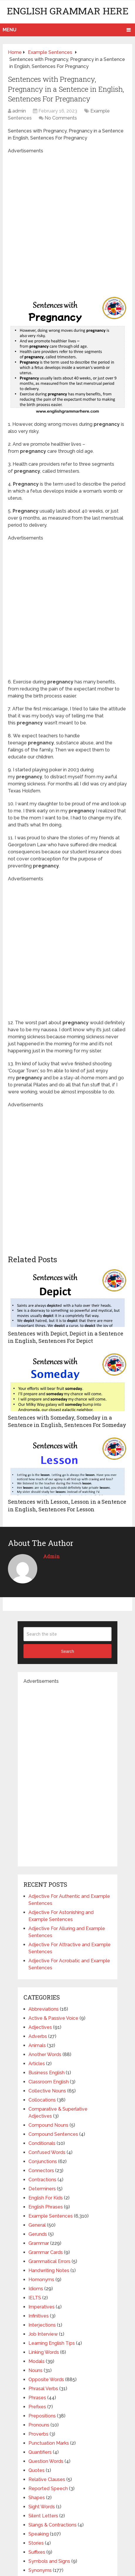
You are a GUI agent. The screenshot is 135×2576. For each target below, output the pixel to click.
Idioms (35, 2288)
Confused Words (46, 2152)
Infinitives (38, 2316)
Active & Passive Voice (53, 2018)
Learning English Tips (51, 2343)
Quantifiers (40, 2452)
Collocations (42, 2100)
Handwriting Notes (48, 2270)
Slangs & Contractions (52, 2525)
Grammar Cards (45, 2252)
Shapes (36, 2497)
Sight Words (41, 2506)
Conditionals (41, 2143)
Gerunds (37, 2234)
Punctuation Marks (48, 2443)
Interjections (42, 2325)
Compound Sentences (53, 2134)
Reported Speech (48, 2488)
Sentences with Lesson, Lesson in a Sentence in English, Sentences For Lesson (67, 1505)
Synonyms (40, 2570)
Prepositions (42, 2416)
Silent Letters (43, 2516)
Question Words (45, 2461)
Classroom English (48, 2082)
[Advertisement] (67, 221)
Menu (9, 30)
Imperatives (41, 2307)
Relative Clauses (46, 2479)
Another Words (44, 2054)
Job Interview (43, 2334)
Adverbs (37, 2036)
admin (19, 111)
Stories (36, 2543)
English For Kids (45, 2198)
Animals (37, 2045)
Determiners (42, 2189)
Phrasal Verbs (43, 2388)
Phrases (37, 2397)
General (37, 2225)
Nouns (35, 2370)
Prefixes (37, 2407)
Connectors (41, 2170)
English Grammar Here (68, 10)
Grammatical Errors (49, 2261)
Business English (46, 2072)
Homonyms (41, 2279)
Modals (36, 2361)
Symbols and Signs (49, 2561)
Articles (36, 2063)
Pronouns (38, 2425)
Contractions (42, 2179)
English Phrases (45, 2207)
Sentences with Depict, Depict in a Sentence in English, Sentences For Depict (65, 1337)
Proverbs (38, 2434)
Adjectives (40, 2027)
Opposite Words (46, 2379)
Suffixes (36, 2552)
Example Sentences (50, 2216)
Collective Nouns (47, 2091)
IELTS (34, 2298)
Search (67, 1651)
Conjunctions (42, 2161)
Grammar (38, 2243)
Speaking (38, 2534)
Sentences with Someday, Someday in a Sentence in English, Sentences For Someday (67, 1421)
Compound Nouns (48, 2125)
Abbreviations (43, 2009)
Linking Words (43, 2352)
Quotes (36, 2470)
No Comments (61, 118)
